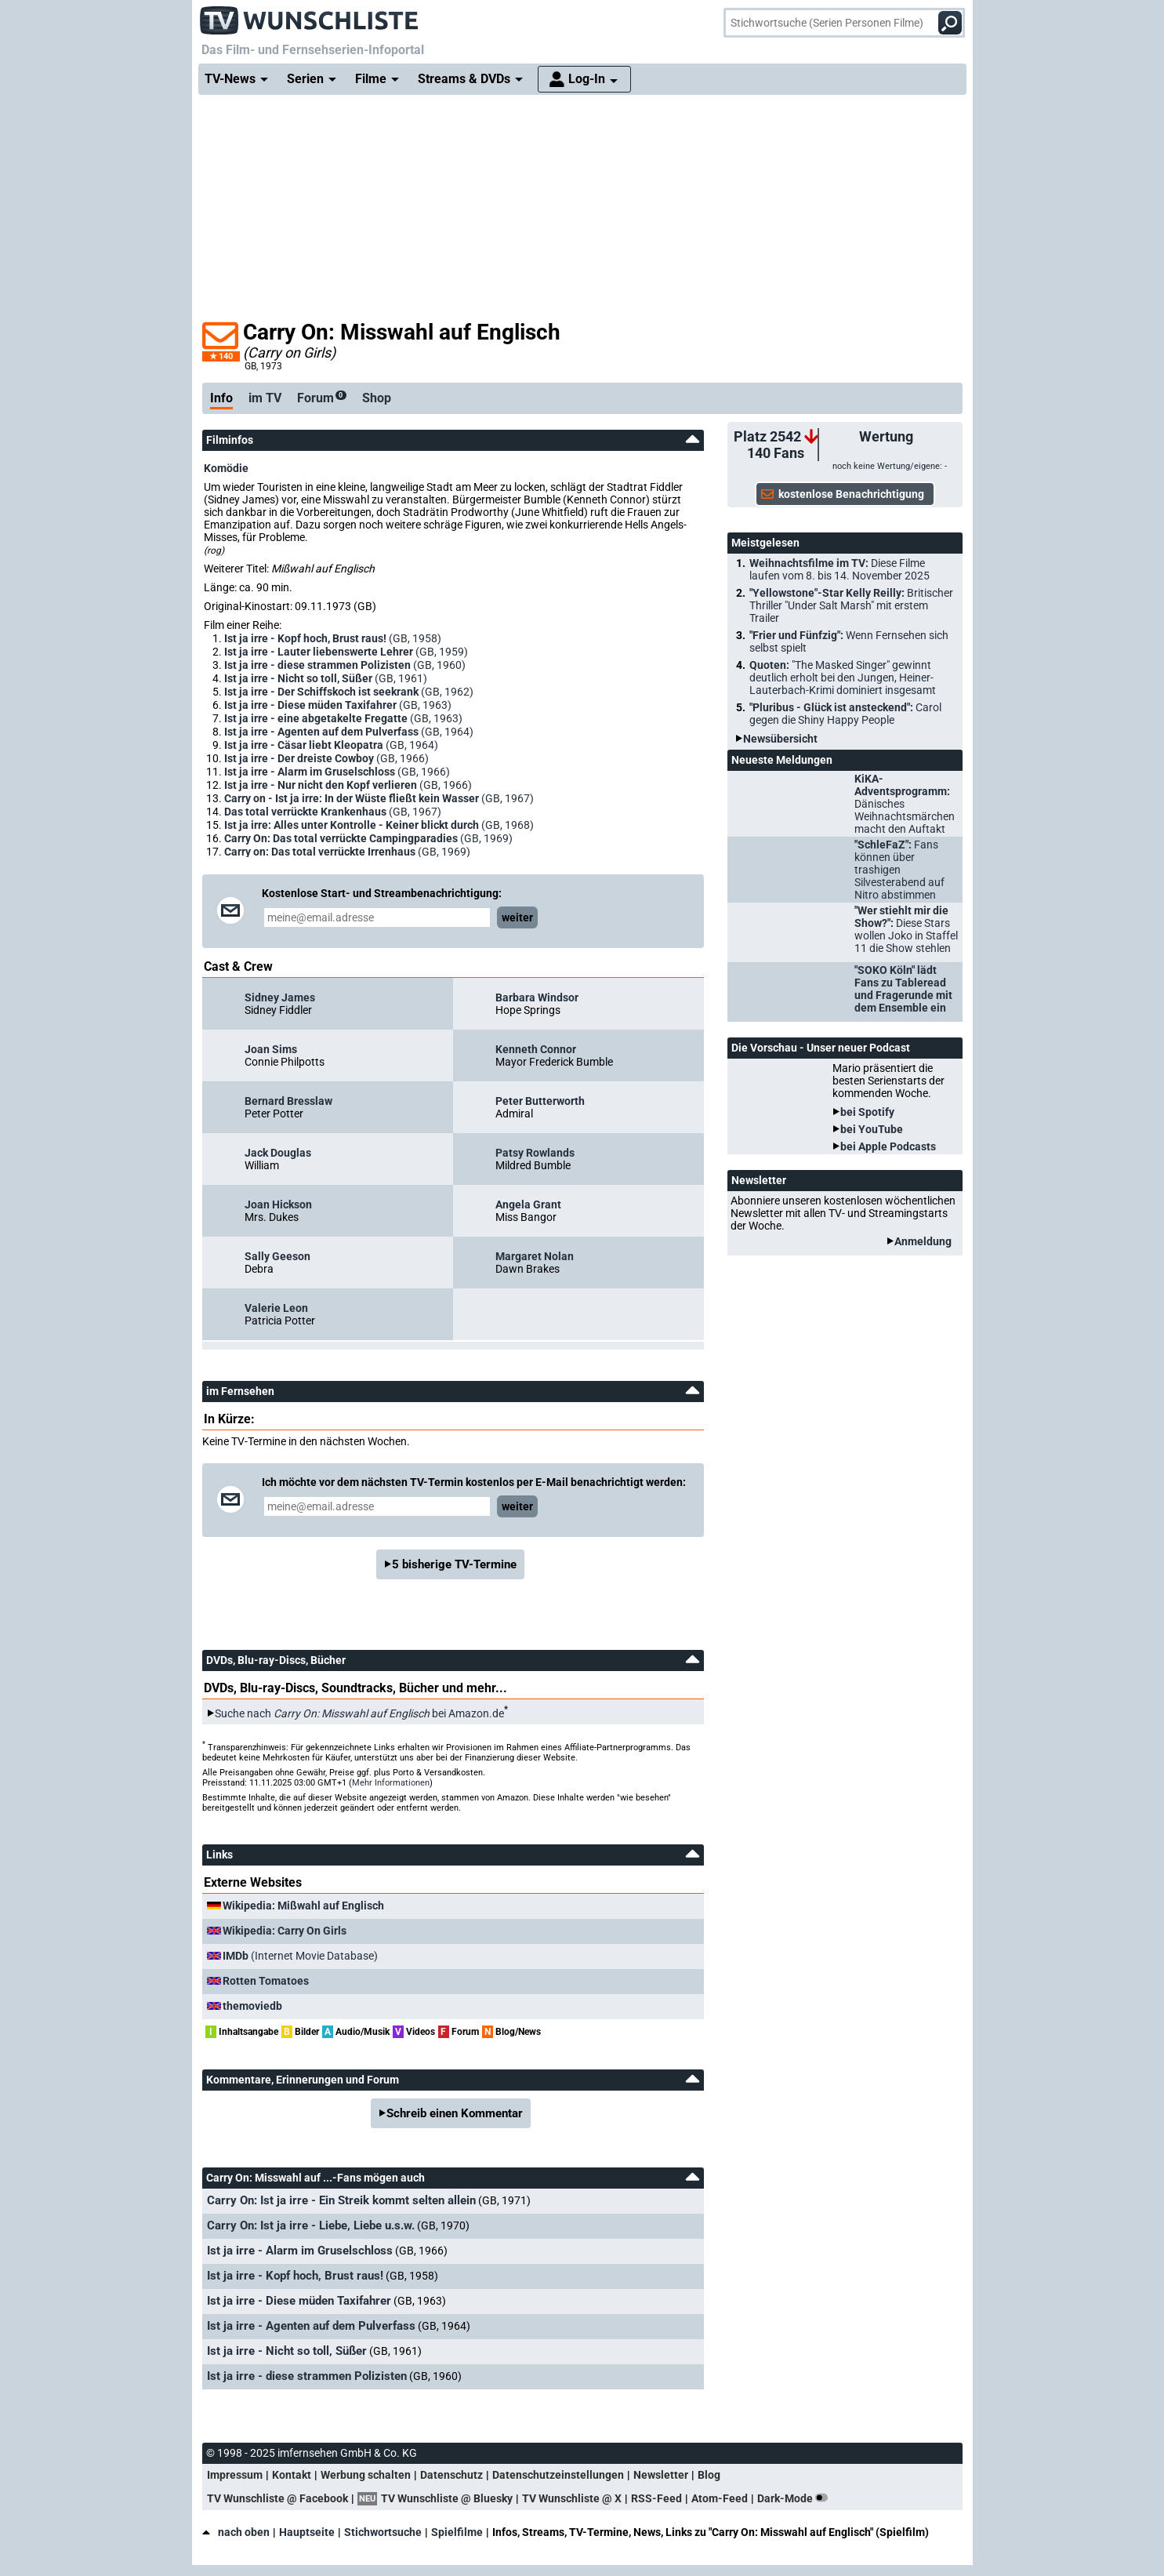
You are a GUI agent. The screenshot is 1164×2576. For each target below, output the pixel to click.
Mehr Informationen (391, 1783)
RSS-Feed (656, 2498)
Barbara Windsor (536, 997)
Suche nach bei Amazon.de (359, 1713)
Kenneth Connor (535, 1049)
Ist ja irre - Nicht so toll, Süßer (287, 2351)
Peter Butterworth (540, 1101)
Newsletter (660, 2475)
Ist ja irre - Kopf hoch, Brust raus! (295, 2276)
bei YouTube (871, 1129)
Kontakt (291, 2475)
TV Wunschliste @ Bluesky (447, 2498)
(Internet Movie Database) (300, 1955)
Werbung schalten (366, 2475)
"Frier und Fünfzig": (848, 641)
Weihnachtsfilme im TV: (839, 569)
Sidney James (280, 997)
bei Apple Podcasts (888, 1146)
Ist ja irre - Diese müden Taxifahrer (299, 2301)
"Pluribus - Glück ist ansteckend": (845, 713)
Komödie (226, 468)
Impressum (235, 2475)
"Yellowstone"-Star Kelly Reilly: (851, 605)
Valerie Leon (276, 1308)
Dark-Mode (795, 2498)
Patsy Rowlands (535, 1152)
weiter (517, 917)
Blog (709, 2475)
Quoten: (842, 677)
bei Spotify (867, 1112)
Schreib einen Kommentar (454, 2113)
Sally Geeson (277, 1256)
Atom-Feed (719, 2498)
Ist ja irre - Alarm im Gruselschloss (300, 2251)
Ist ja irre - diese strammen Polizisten (307, 2376)
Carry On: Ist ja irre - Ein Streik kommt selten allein (341, 2200)
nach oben (236, 2532)
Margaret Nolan (534, 1256)
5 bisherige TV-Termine (454, 1564)
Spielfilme (457, 2532)
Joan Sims (271, 1049)
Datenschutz (451, 2475)
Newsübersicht (780, 738)
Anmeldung (923, 1241)
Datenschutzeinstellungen (558, 2475)
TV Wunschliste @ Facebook (277, 2498)
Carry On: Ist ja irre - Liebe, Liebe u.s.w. (311, 2225)
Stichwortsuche (383, 2532)
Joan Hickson (278, 1204)
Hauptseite (307, 2532)
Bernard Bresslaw (288, 1101)
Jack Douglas (278, 1152)
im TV (264, 398)
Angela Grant (528, 1204)
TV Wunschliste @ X (572, 2498)
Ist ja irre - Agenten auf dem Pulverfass (311, 2326)
